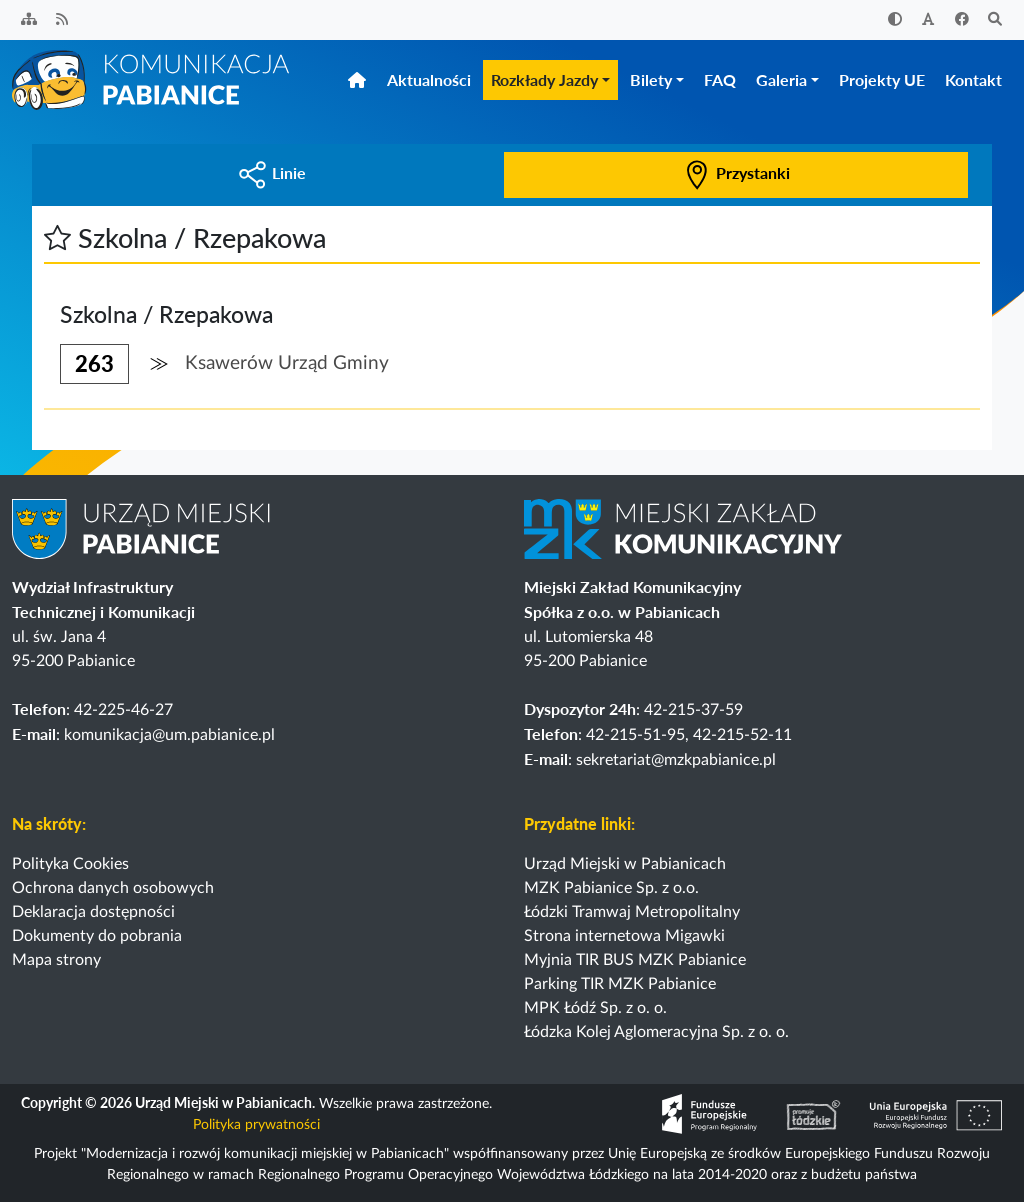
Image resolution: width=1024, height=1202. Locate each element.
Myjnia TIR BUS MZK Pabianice (635, 960)
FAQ (720, 79)
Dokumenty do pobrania (97, 936)
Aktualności (429, 79)
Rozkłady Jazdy (544, 79)
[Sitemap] (29, 20)
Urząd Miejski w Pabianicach (625, 864)
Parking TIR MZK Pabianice (620, 984)
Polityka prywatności (256, 1125)
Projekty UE (882, 79)
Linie (272, 172)
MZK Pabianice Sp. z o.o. (611, 888)
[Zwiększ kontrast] (895, 20)
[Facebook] (962, 20)
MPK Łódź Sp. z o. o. (595, 1008)
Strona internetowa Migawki (624, 936)
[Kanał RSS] (63, 20)
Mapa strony (56, 960)
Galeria (781, 79)
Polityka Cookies (70, 864)
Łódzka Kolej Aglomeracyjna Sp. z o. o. (656, 1032)
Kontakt (973, 79)
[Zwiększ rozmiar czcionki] (929, 20)
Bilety (651, 79)
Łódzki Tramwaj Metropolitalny (632, 912)
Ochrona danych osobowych (113, 888)
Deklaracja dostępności (93, 912)
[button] (57, 237)
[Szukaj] (996, 20)
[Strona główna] (152, 79)
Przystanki (736, 172)
